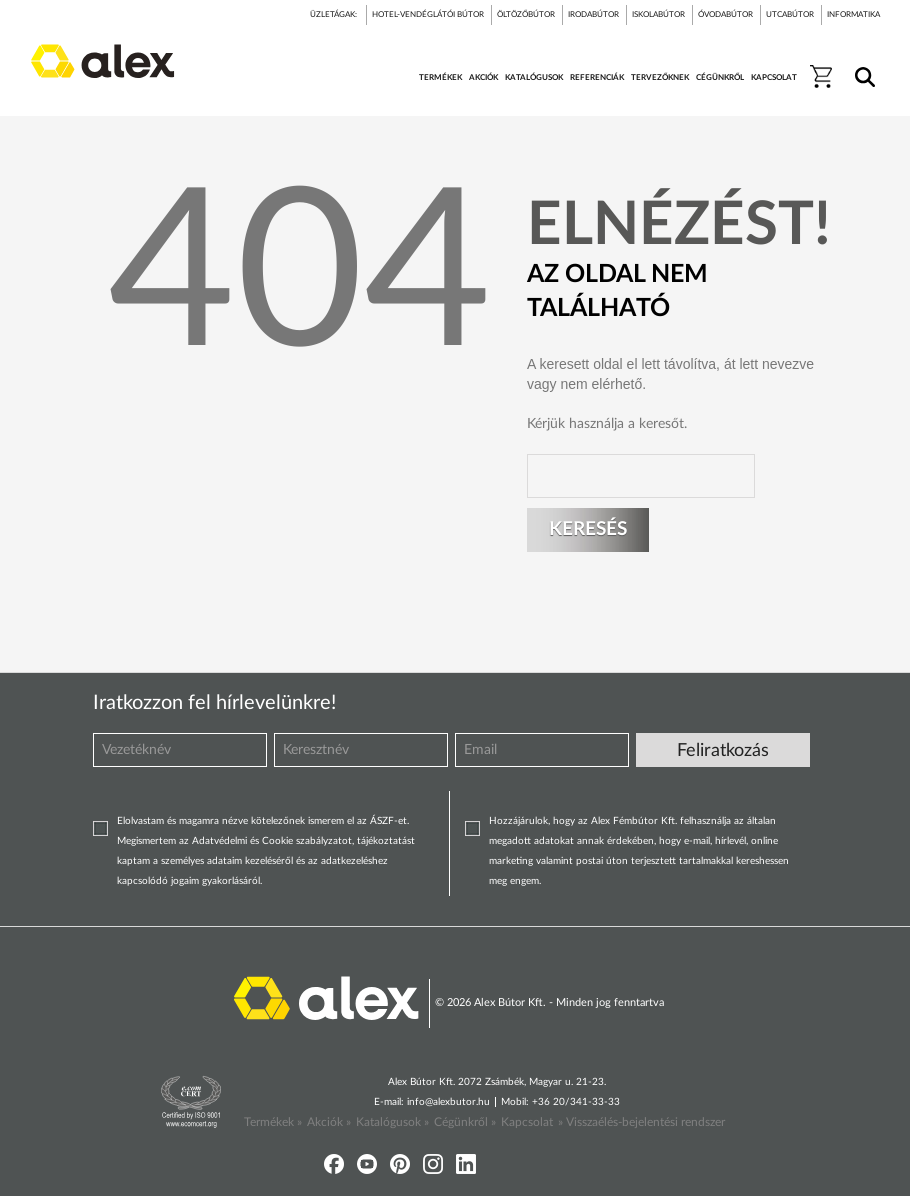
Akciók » (329, 1122)
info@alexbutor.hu (448, 1102)
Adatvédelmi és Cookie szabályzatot (272, 841)
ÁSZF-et (388, 821)
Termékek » (273, 1122)
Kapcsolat (527, 1122)
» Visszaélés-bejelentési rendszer (641, 1122)
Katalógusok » (392, 1122)
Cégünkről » (465, 1122)
